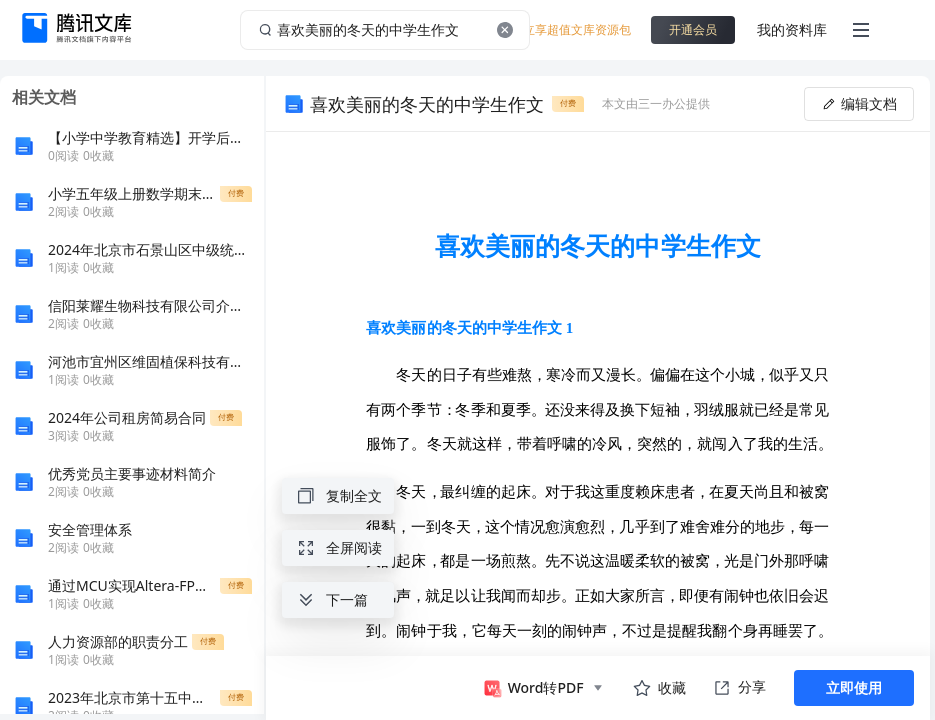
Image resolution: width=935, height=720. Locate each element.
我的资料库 (792, 29)
